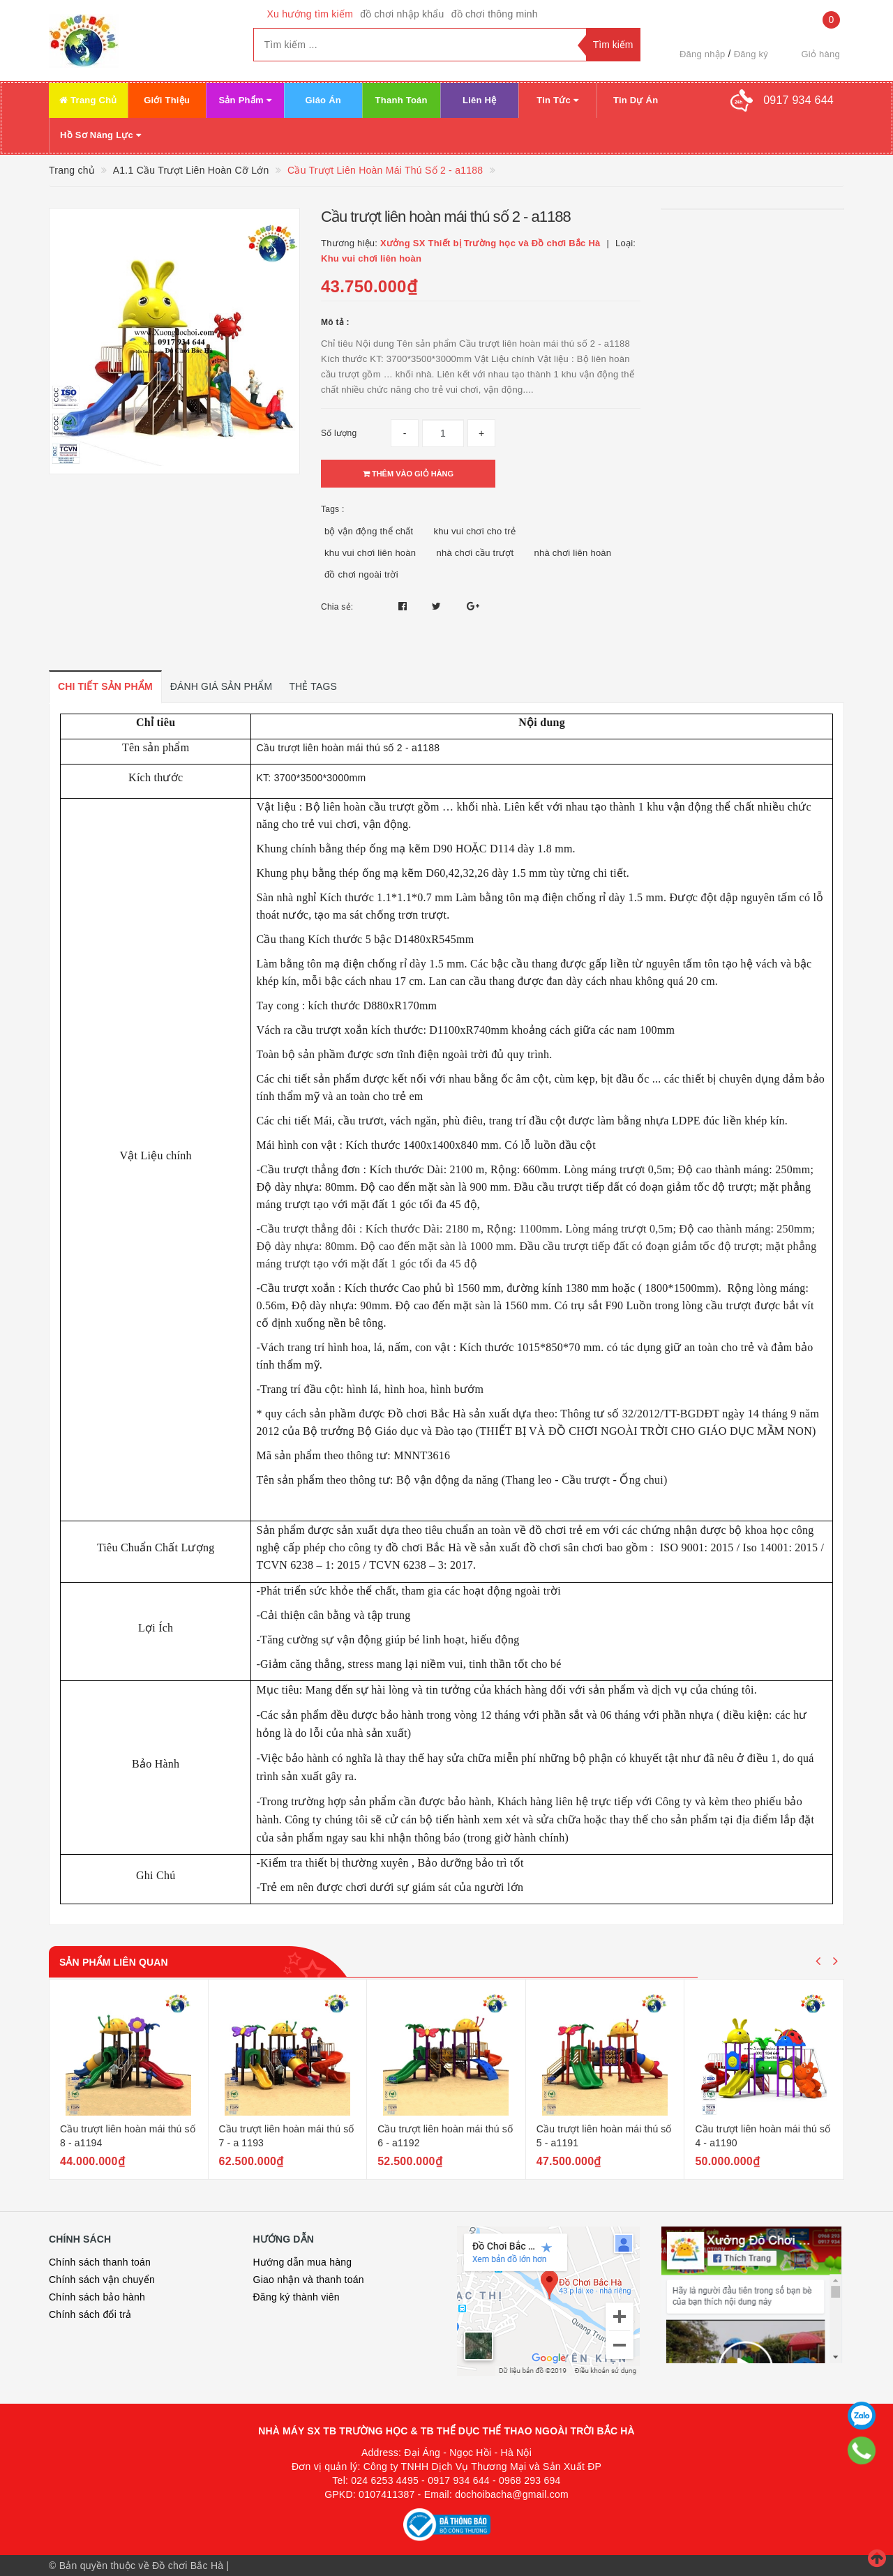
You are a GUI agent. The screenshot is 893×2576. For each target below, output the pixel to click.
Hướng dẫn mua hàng (302, 2262)
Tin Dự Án (635, 100)
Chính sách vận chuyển (102, 2279)
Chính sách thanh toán (100, 2262)
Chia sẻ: (337, 607)
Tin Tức (557, 100)
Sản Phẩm (244, 100)
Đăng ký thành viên (296, 2297)
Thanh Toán (401, 100)
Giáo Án (323, 100)
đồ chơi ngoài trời (361, 574)
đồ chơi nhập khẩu (402, 14)
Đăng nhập (703, 54)
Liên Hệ (479, 100)
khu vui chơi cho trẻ (474, 531)
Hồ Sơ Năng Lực (100, 135)
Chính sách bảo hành (97, 2297)
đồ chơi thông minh (494, 14)
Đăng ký (751, 54)
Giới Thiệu (167, 100)
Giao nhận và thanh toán (308, 2279)
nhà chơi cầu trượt (474, 553)
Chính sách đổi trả (90, 2314)
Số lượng (339, 433)
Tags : (333, 509)
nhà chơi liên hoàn (573, 553)
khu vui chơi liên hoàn (370, 553)
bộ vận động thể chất (368, 531)
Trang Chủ (88, 100)
